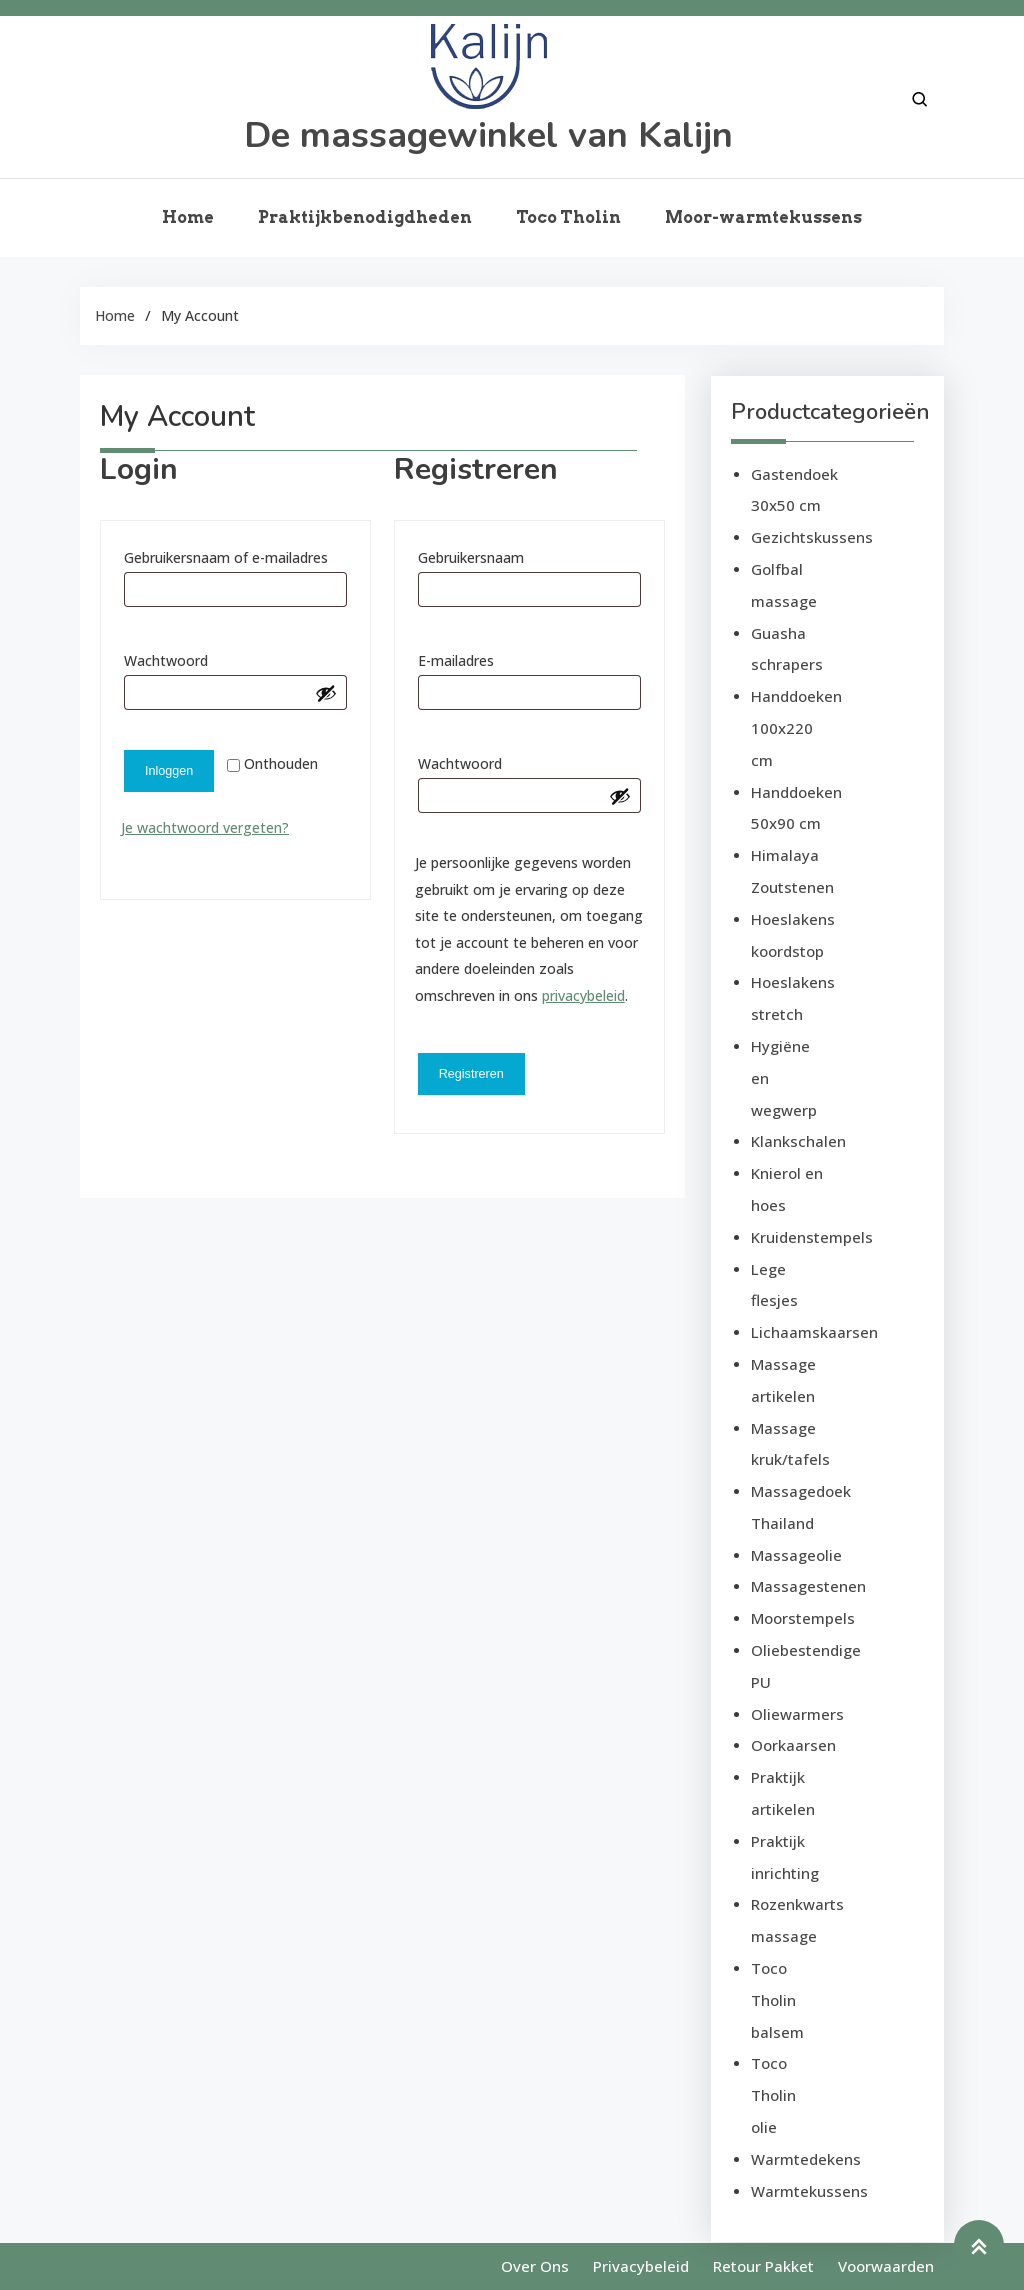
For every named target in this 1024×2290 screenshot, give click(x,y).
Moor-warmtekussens (763, 217)
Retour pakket (763, 2266)
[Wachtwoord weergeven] (326, 693)
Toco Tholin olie (773, 2095)
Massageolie (796, 1555)
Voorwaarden (886, 2266)
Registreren (471, 1074)
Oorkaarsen (793, 1745)
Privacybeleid (641, 2266)
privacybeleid (583, 995)
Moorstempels (803, 1618)
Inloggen (169, 771)
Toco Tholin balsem (777, 2000)
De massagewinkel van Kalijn (488, 135)
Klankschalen (798, 1141)
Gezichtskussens (812, 537)
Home (188, 217)
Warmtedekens (806, 2159)
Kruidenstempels (812, 1237)
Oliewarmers (797, 1714)
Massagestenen (808, 1586)
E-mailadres (484, 658)
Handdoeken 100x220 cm (796, 728)
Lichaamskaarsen (814, 1332)
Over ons (535, 2266)
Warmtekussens (809, 2191)
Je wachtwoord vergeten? (205, 827)
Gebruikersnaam (499, 555)
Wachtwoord (194, 658)
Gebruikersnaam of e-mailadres (235, 555)
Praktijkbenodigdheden (365, 217)
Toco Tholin (568, 217)
